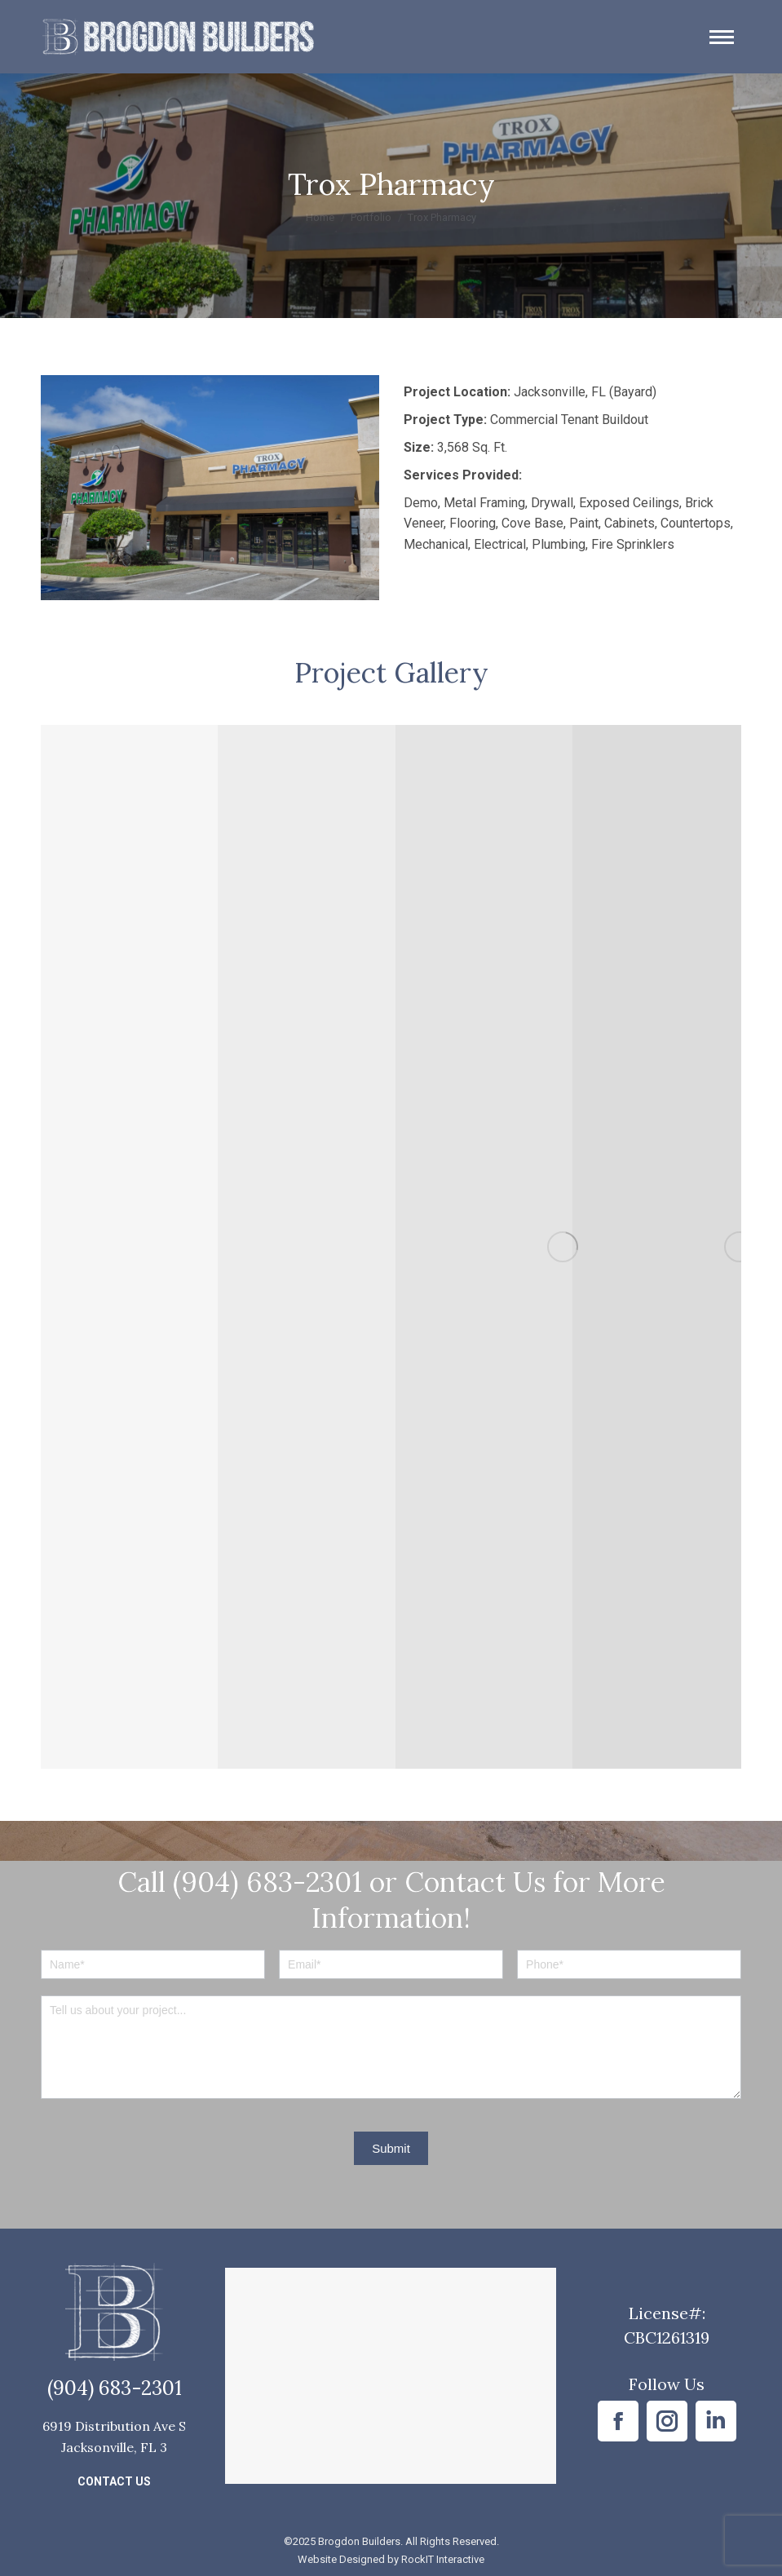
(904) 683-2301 (114, 2388)
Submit (391, 2148)
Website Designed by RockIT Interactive (391, 2559)
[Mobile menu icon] (721, 37)
